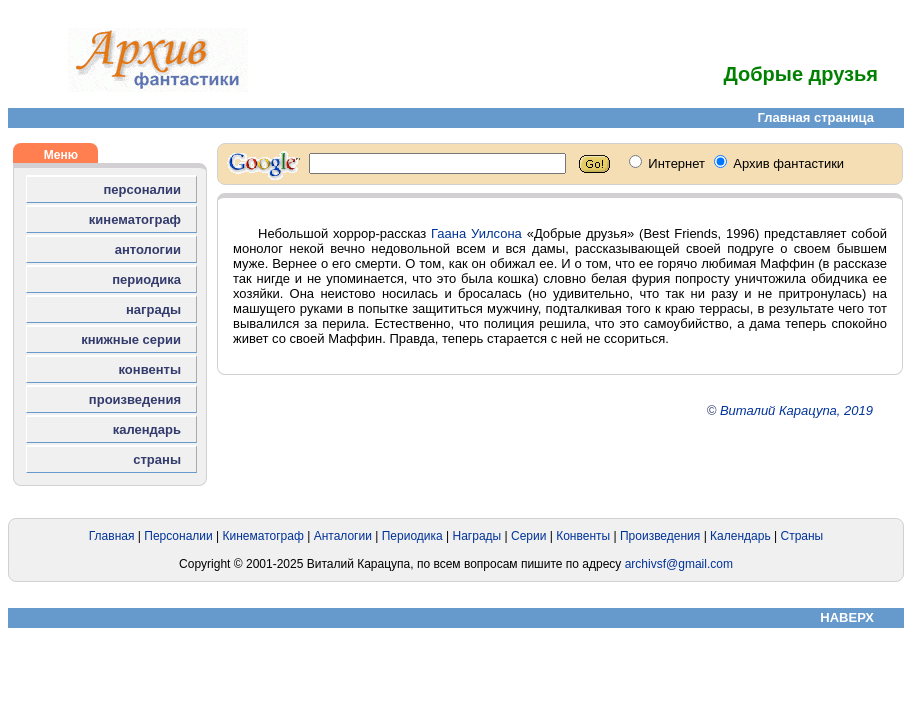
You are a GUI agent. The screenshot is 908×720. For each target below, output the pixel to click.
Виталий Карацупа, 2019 (796, 410)
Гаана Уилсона (476, 233)
